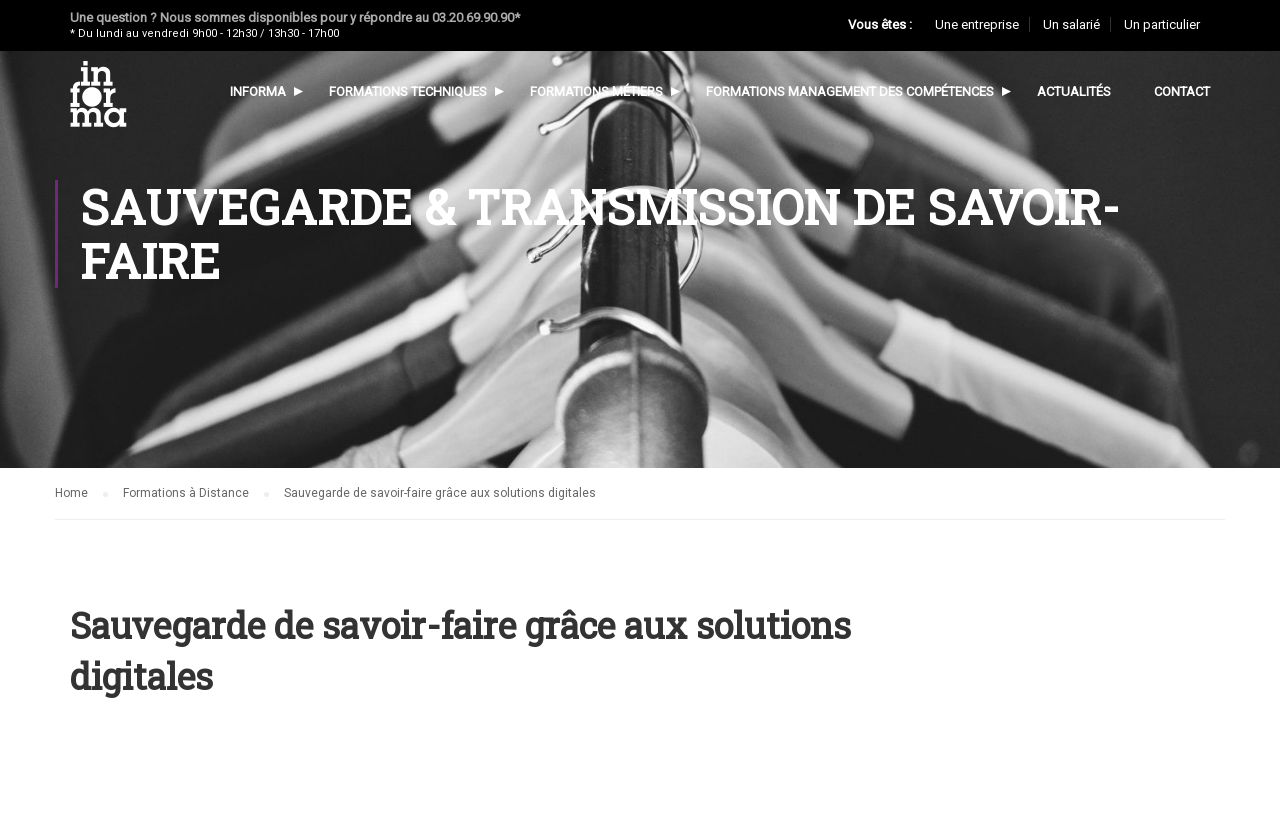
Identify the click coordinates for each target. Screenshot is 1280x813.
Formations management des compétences (850, 91)
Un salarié (1071, 24)
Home (71, 493)
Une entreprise (977, 24)
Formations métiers (596, 91)
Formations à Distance (186, 493)
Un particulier (1162, 24)
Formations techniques (408, 91)
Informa (258, 91)
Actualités (1074, 91)
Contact (1182, 91)
